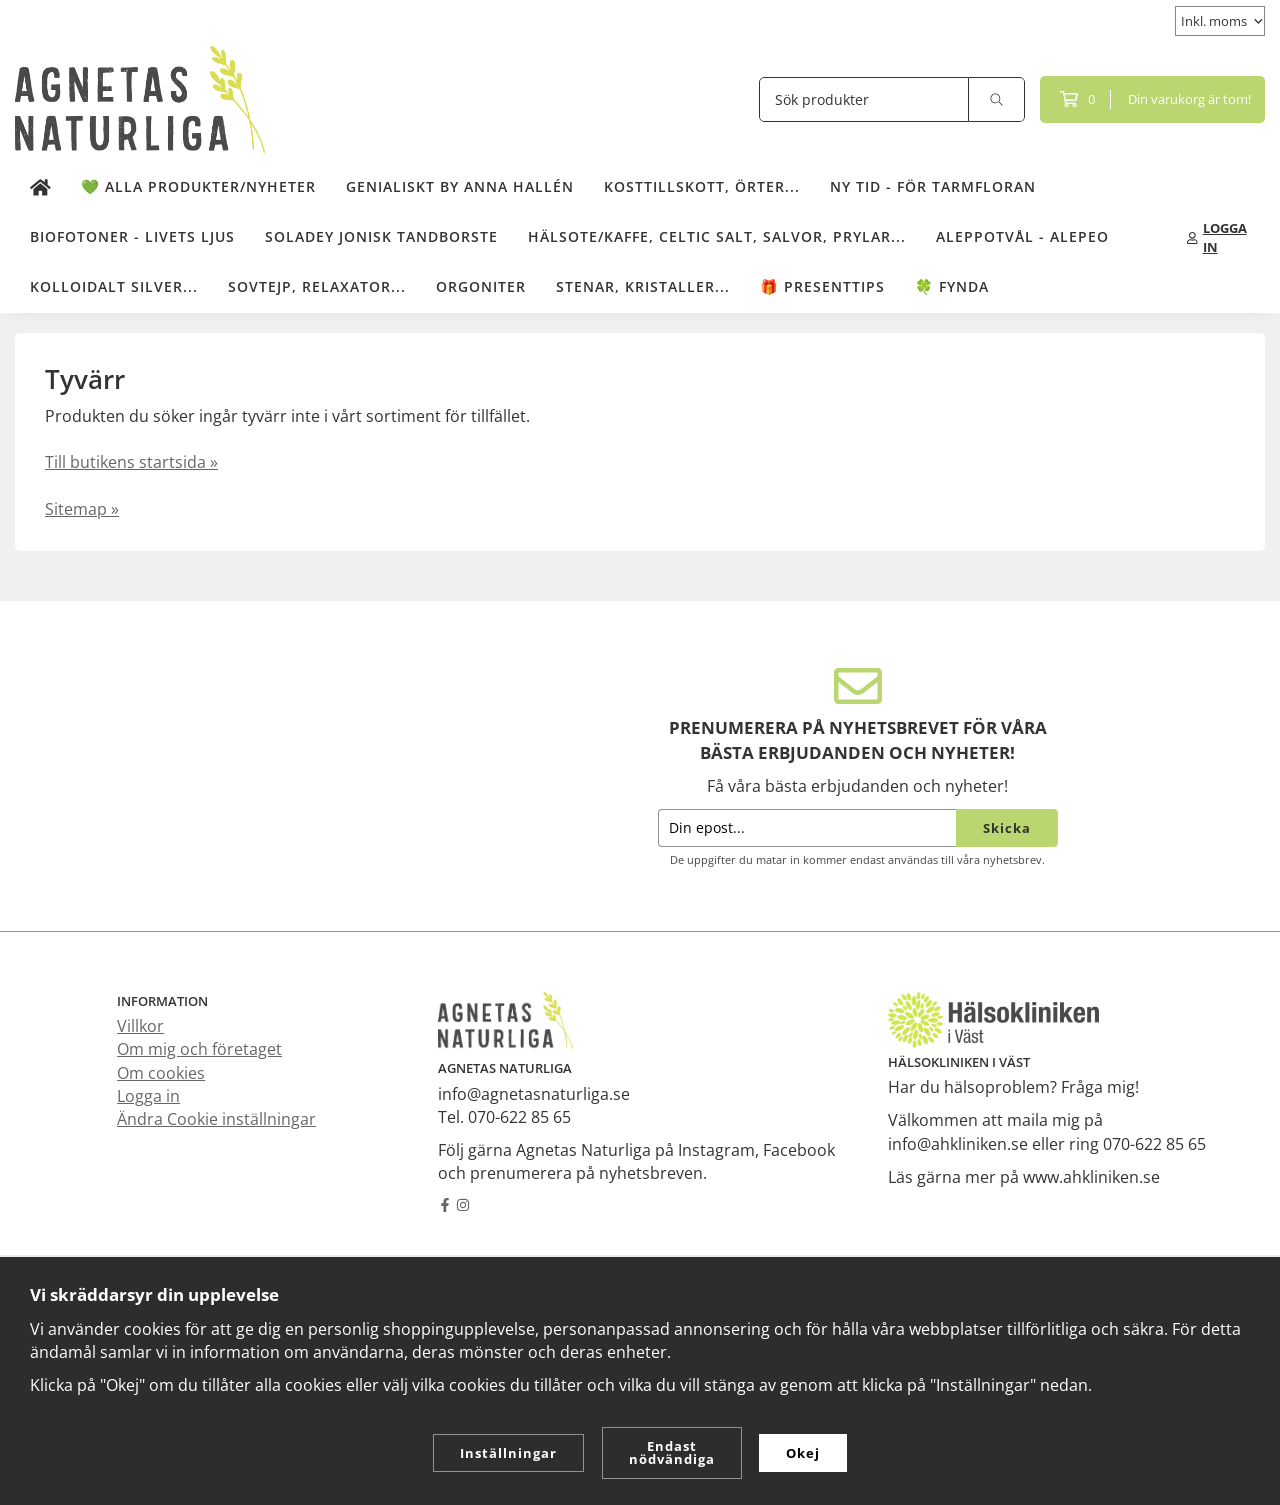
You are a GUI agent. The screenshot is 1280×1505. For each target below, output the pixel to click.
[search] (997, 96)
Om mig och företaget (199, 1046)
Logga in (148, 1093)
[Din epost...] (807, 825)
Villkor (140, 1023)
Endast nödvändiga (672, 1452)
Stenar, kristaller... (643, 283)
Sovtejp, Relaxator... (317, 283)
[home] (40, 185)
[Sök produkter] (864, 96)
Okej (803, 1453)
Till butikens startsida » (131, 459)
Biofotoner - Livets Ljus (132, 233)
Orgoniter (481, 283)
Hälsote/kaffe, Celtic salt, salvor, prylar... (717, 233)
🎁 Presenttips (822, 283)
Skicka (1007, 825)
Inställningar (508, 1453)
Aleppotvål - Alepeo (1022, 233)
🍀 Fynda (952, 283)
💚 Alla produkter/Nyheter (198, 183)
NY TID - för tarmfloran (933, 183)
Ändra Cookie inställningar (216, 1116)
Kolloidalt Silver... (114, 283)
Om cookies (161, 1070)
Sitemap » (82, 506)
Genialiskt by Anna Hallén (460, 183)
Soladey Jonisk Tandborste (381, 233)
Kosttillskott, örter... (702, 183)
